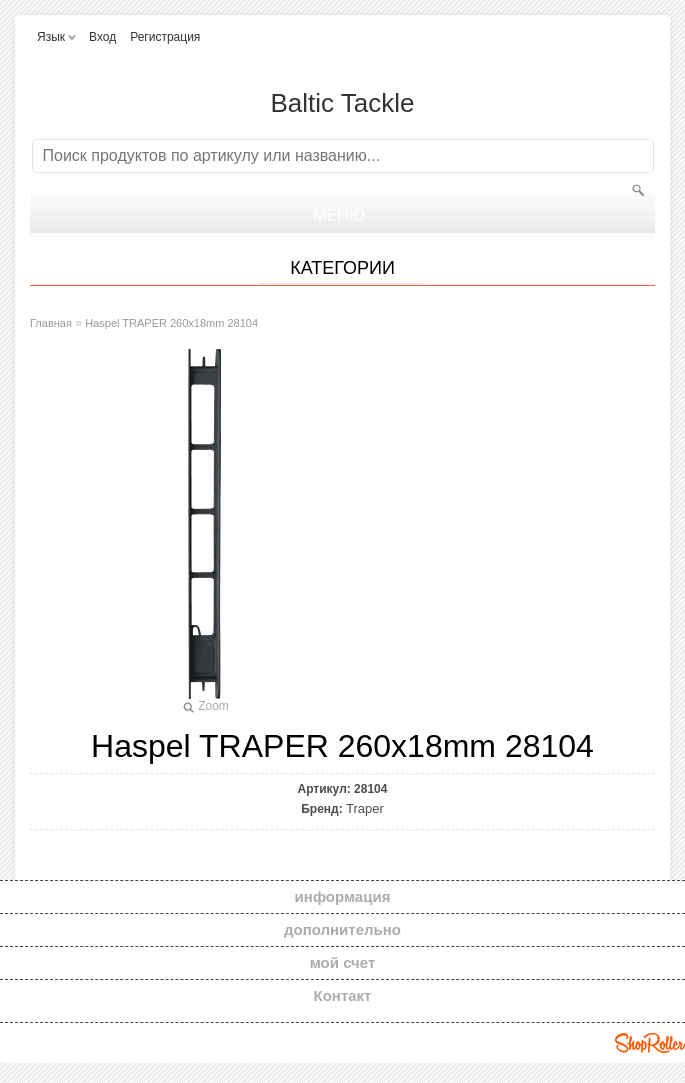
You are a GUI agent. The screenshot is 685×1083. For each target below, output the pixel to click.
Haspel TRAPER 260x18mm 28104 (171, 323)
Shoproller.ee (650, 1043)
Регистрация (165, 37)
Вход (102, 37)
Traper (365, 808)
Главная (51, 323)
